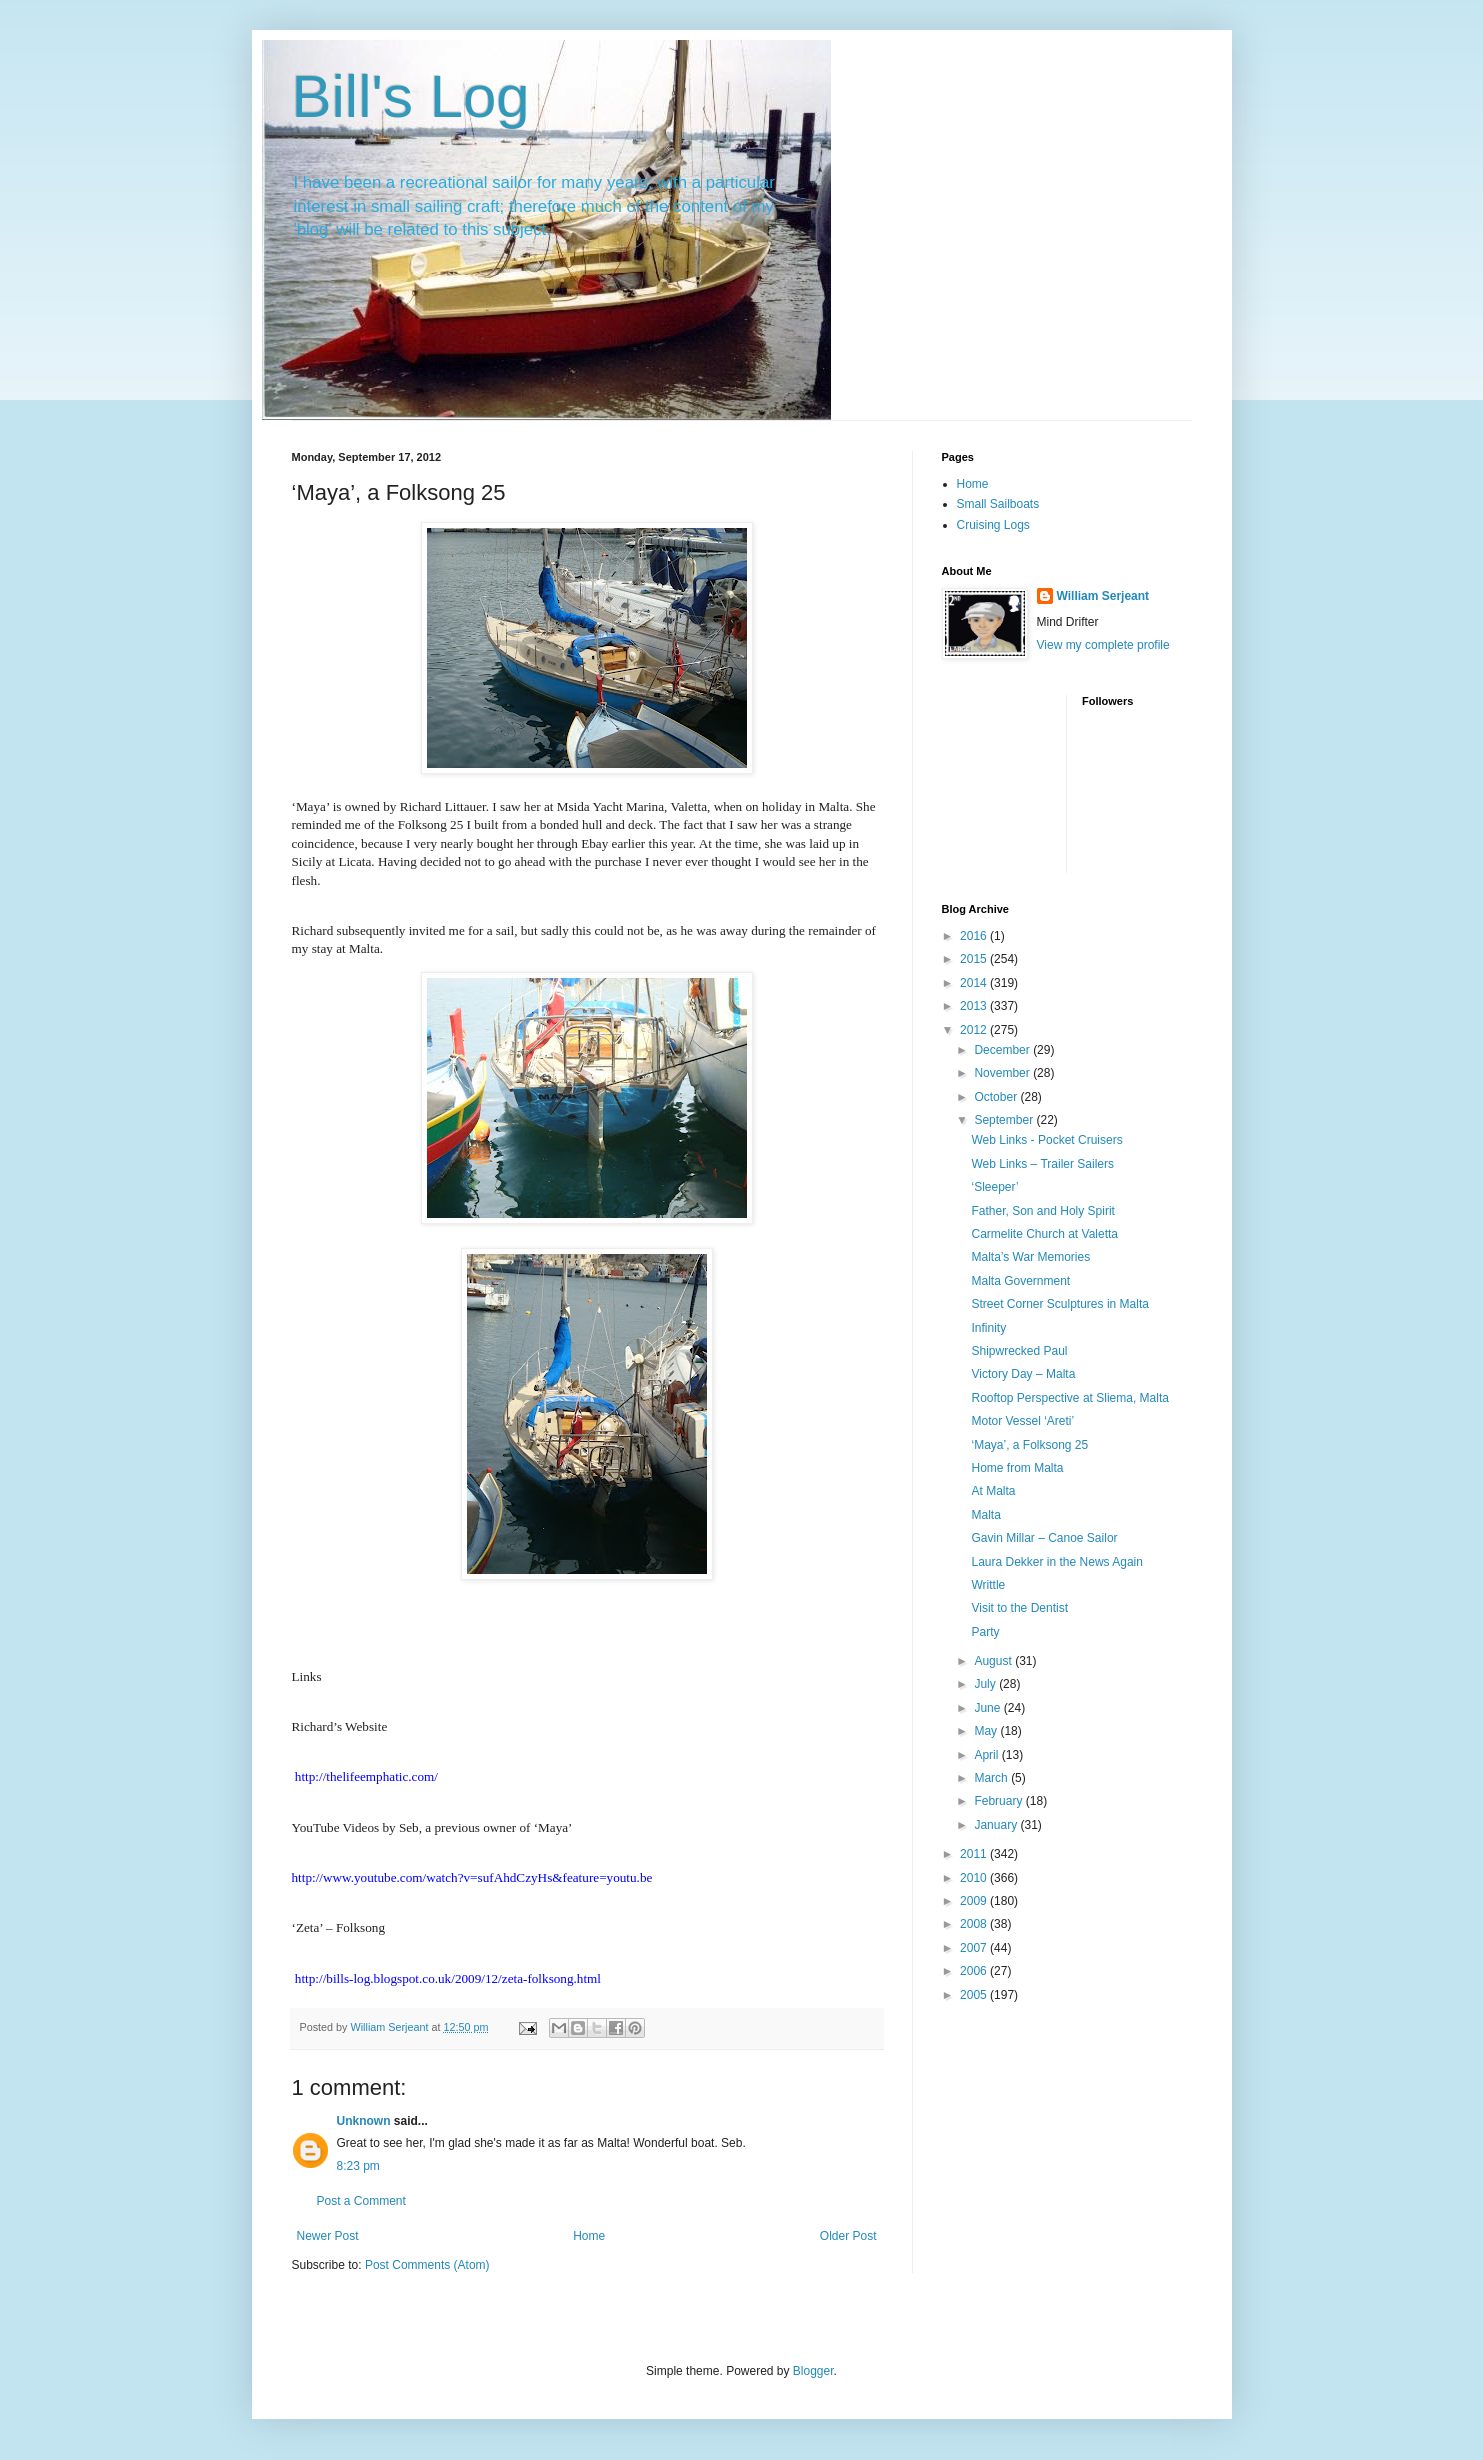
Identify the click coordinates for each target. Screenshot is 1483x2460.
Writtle (988, 1585)
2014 (975, 983)
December (1003, 1050)
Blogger (813, 2371)
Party (985, 1632)
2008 (975, 1924)
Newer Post (328, 2236)
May (987, 1731)
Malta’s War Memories (1030, 1257)
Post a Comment (361, 2201)
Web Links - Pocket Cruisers (1046, 1140)
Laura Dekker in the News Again (1056, 1562)
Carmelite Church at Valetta (1044, 1234)
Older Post (848, 2236)
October (997, 1097)
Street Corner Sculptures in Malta (1059, 1304)
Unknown (364, 2121)
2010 (975, 1878)
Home (589, 2236)
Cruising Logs (993, 525)
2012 (975, 1030)
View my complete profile (1103, 645)
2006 (975, 1971)
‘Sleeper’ (994, 1187)
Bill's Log (411, 96)
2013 (975, 1006)
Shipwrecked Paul (1019, 1351)
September (1005, 1120)
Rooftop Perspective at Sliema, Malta (1069, 1398)
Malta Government (1020, 1281)
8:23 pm (358, 2166)
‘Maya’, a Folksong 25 (1029, 1445)
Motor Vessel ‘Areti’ (1022, 1421)
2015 (975, 959)
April (987, 1755)
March (992, 1778)
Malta (985, 1515)
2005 (975, 1995)
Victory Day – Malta (1023, 1374)
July (986, 1684)
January (997, 1825)
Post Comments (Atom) (427, 2265)
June (988, 1708)
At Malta (993, 1491)
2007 (975, 1948)
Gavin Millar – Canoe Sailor (1044, 1538)
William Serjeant (1103, 596)
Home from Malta (1017, 1468)
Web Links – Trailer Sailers (1042, 1164)
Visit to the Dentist (1019, 1608)
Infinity (988, 1328)
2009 (975, 1901)
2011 (975, 1854)
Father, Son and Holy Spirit (1042, 1211)
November (1003, 1073)
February (999, 1801)
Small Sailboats (998, 504)
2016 (975, 936)
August (994, 1661)
